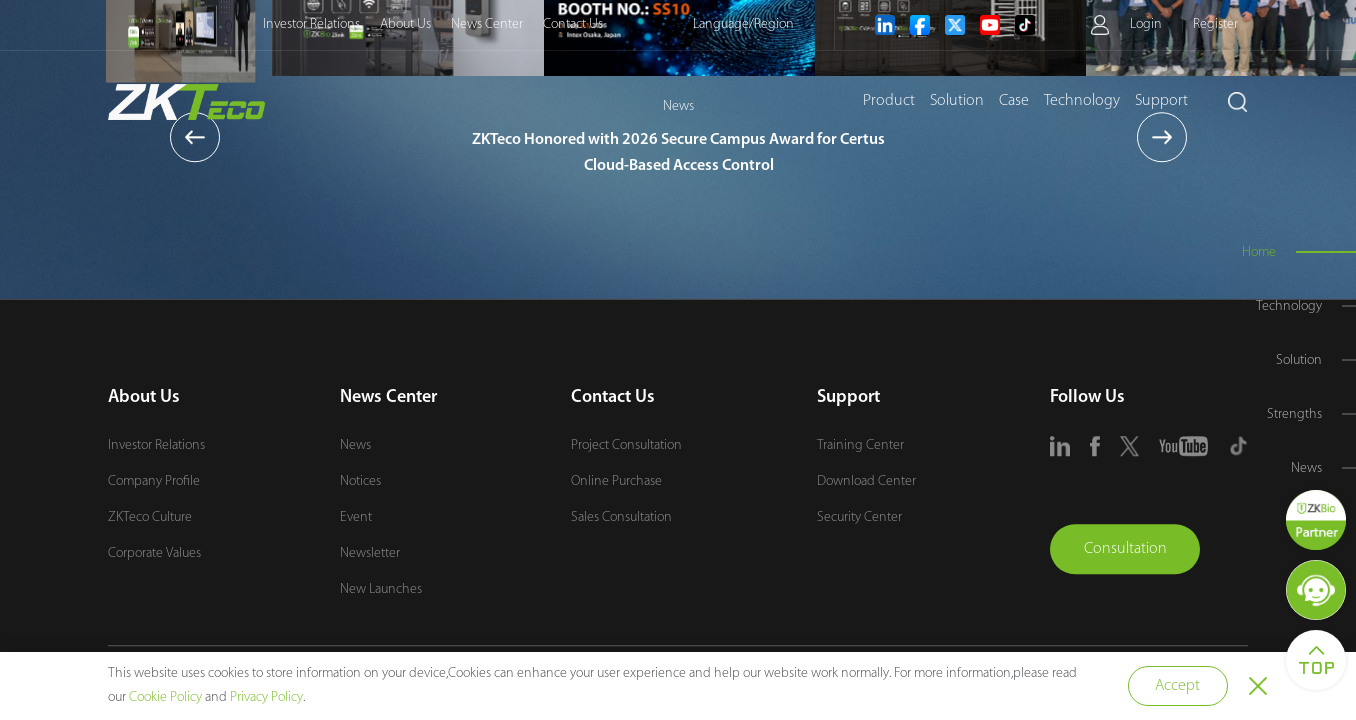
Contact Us (573, 24)
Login (1146, 24)
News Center (487, 24)
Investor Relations (311, 24)
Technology (1082, 101)
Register (1215, 24)
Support (1161, 101)
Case (1014, 101)
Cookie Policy (165, 697)
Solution (957, 101)
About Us (405, 24)
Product (889, 101)
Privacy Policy (266, 697)
